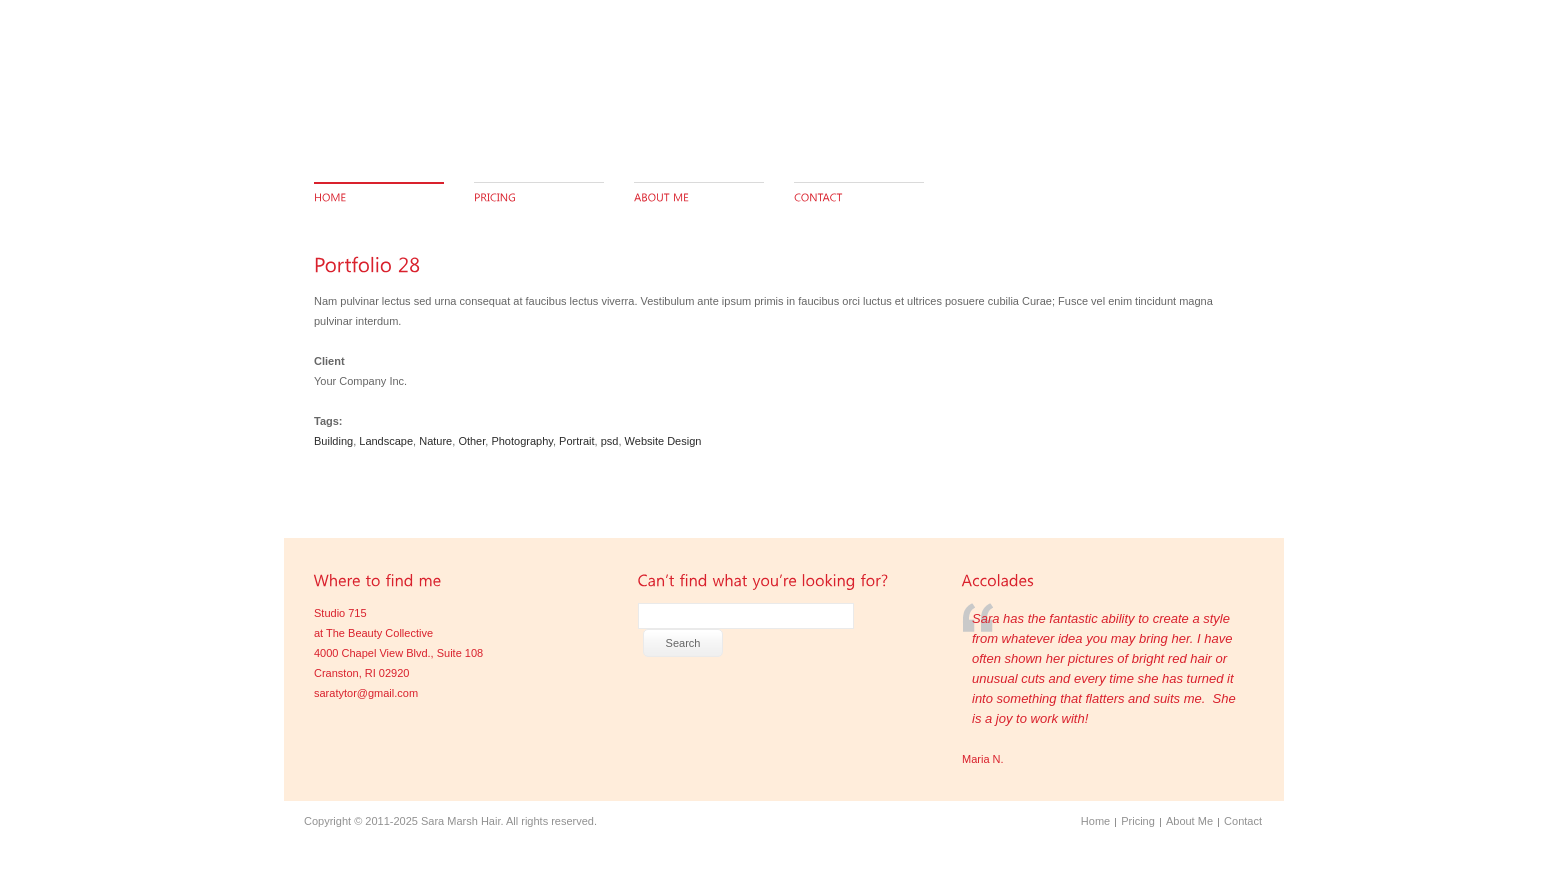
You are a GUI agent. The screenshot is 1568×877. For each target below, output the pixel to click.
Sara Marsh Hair (460, 821)
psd (610, 441)
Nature (435, 441)
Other (471, 441)
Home (1095, 821)
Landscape (386, 441)
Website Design (663, 441)
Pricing (1138, 821)
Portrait (576, 441)
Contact (1243, 821)
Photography (522, 441)
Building (333, 441)
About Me (1189, 821)
